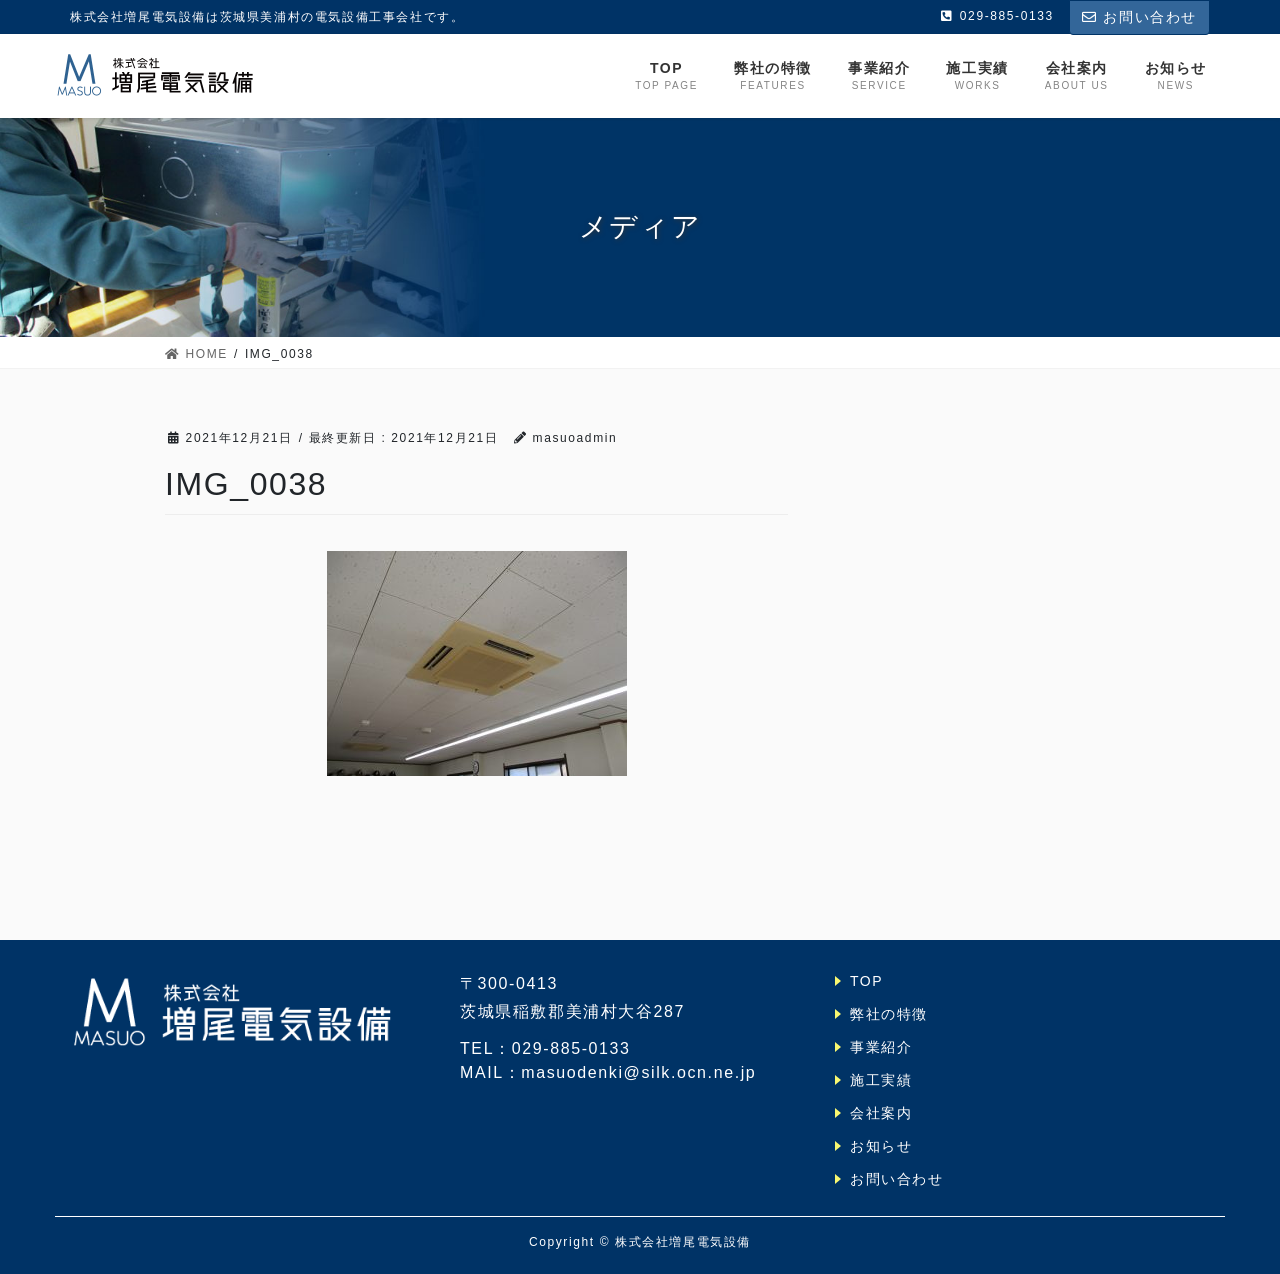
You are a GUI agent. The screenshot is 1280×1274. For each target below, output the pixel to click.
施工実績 (881, 1080)
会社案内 (881, 1113)
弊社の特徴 (889, 1014)
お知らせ (881, 1146)
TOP (866, 981)
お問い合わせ (1139, 17)
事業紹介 (881, 1047)
